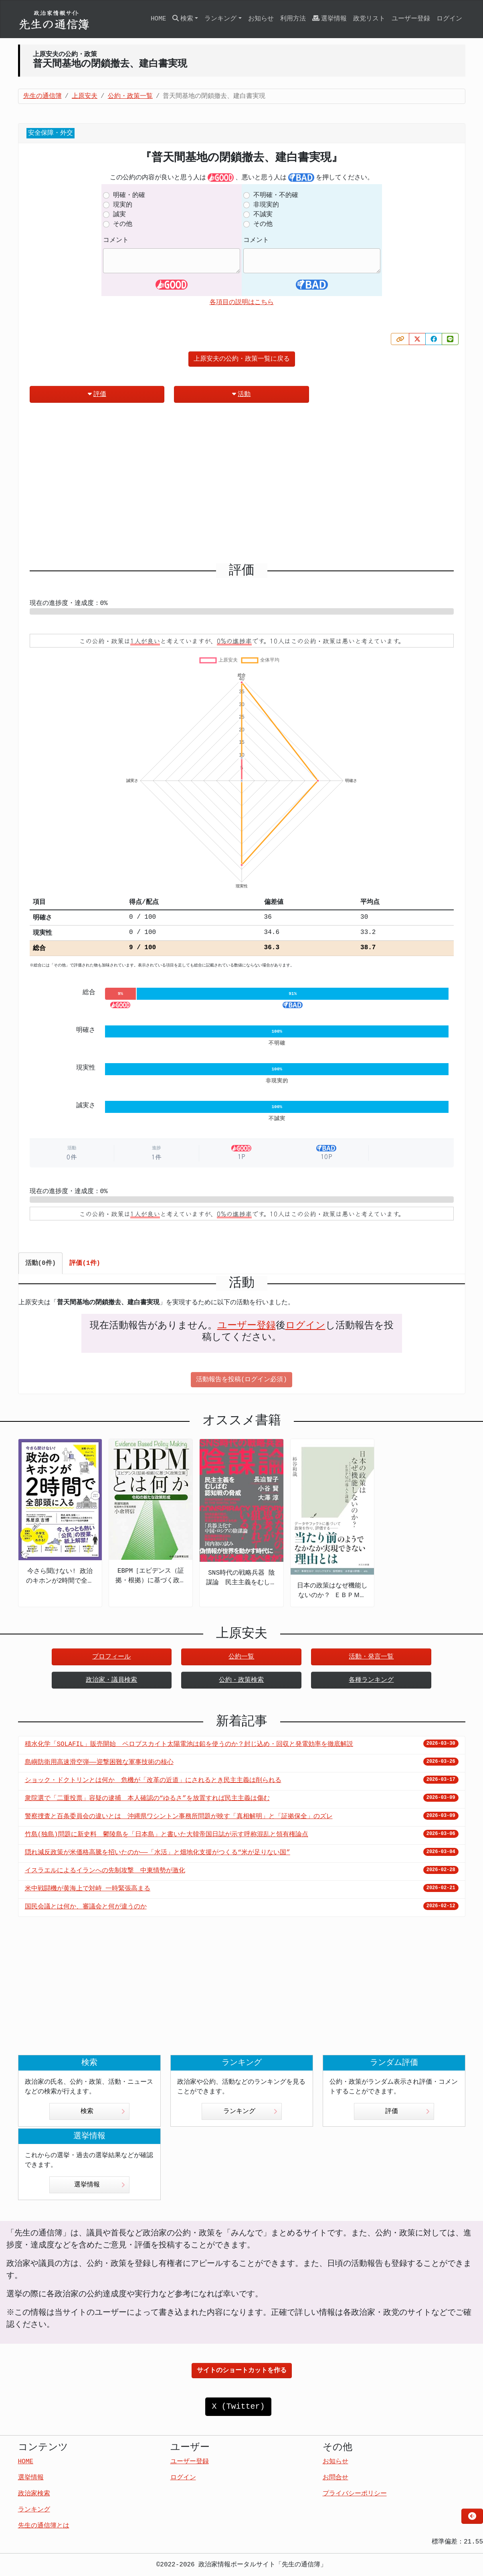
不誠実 (263, 214)
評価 (97, 394)
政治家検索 (34, 2493)
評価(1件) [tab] (84, 1263)
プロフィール (111, 1656)
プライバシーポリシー (355, 2493)
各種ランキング (371, 1680)
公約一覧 (241, 1656)
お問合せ (335, 2477)
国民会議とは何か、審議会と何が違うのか (86, 1906)
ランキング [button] (220, 18)
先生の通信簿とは (43, 2525)
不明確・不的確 (275, 195)
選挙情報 (329, 18)
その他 (122, 224)
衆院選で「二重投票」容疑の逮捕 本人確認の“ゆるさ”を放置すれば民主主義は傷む (147, 1798)
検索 (103, 2111)
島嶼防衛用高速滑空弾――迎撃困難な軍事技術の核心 (99, 1762)
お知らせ (261, 18)
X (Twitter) (238, 2406)
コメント (116, 240)
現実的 (122, 205)
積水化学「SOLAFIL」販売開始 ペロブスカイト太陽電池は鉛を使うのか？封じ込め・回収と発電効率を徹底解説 (189, 1744)
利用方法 (293, 18)
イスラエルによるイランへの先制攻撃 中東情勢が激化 (105, 1870)
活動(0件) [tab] (40, 1263)
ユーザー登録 (411, 18)
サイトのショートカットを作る (242, 2370)
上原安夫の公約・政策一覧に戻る (242, 359)
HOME (158, 18)
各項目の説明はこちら (242, 302)
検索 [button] (182, 18)
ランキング (250, 2111)
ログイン (449, 18)
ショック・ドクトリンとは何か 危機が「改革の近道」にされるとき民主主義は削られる (153, 1780)
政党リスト (369, 18)
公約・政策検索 (241, 1680)
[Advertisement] (242, 486)
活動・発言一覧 (371, 1656)
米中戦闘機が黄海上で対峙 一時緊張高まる (88, 1888)
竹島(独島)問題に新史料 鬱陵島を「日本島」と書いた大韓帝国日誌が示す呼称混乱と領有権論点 (166, 1834)
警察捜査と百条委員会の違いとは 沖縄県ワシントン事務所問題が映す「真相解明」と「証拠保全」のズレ (179, 1816)
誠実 (119, 214)
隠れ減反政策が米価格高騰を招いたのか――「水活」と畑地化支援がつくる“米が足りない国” (157, 1852)
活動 (241, 394)
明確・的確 (129, 195)
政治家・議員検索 (111, 1680)
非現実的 (266, 205)
